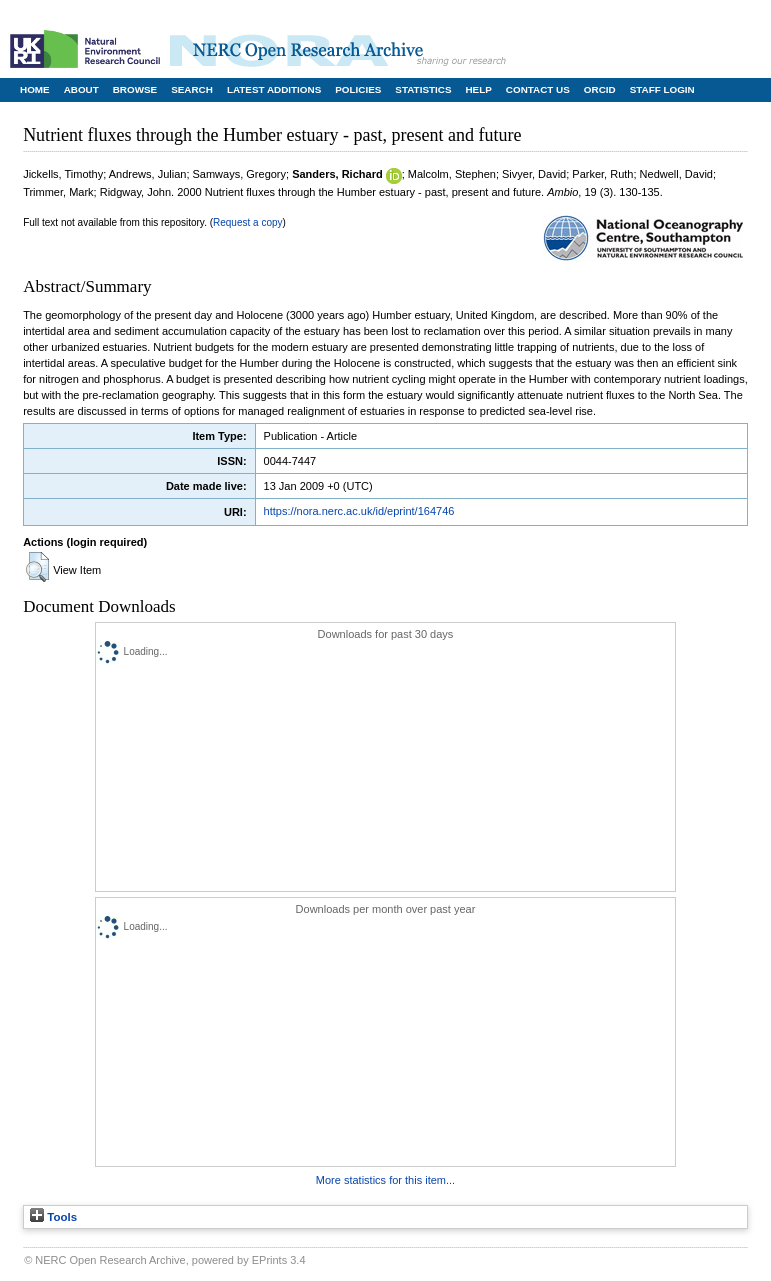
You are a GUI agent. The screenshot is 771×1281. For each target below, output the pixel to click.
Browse (135, 89)
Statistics (423, 89)
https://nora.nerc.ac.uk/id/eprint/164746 (359, 511)
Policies (358, 89)
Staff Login (662, 89)
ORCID (600, 89)
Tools (53, 1217)
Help (478, 89)
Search (192, 89)
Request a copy (248, 222)
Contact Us (538, 89)
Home (35, 89)
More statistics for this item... (385, 1180)
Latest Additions (274, 89)
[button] (37, 567)
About (81, 89)
